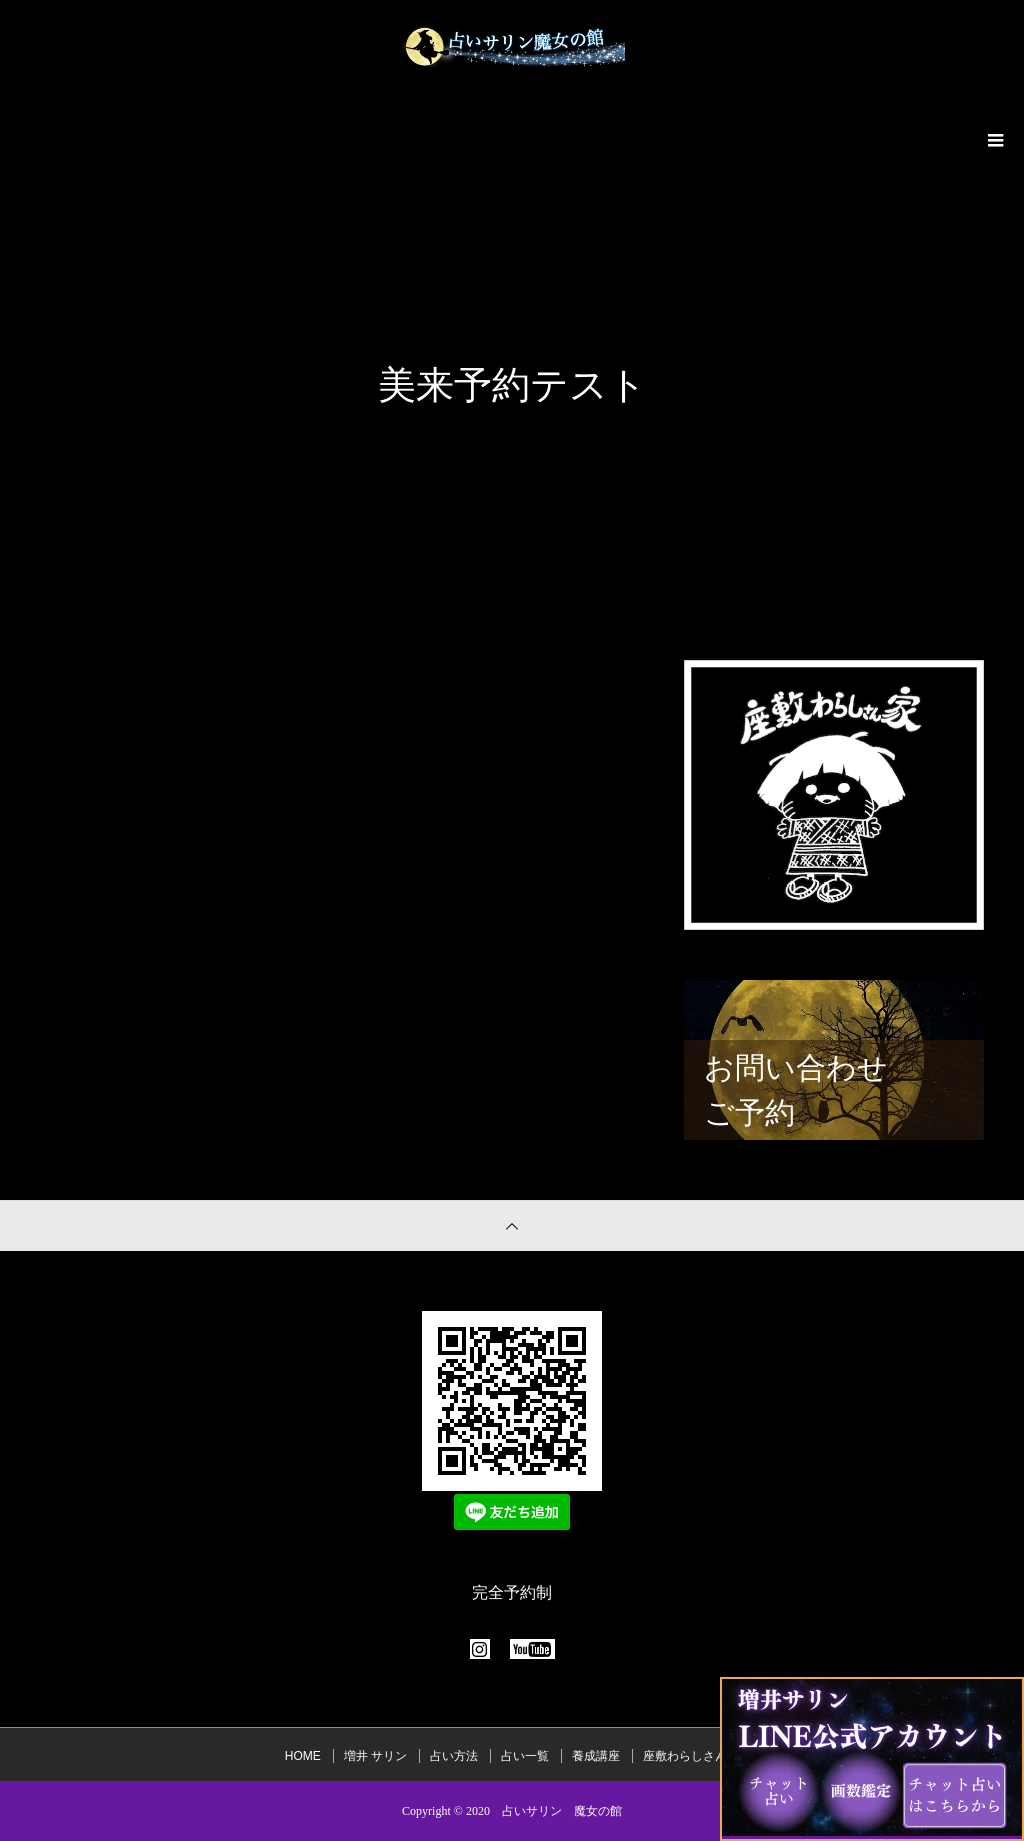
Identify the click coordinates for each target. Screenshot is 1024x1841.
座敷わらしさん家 (691, 1756)
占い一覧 (525, 1756)
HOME (303, 1756)
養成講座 (596, 1756)
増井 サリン (375, 1756)
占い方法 (454, 1756)
